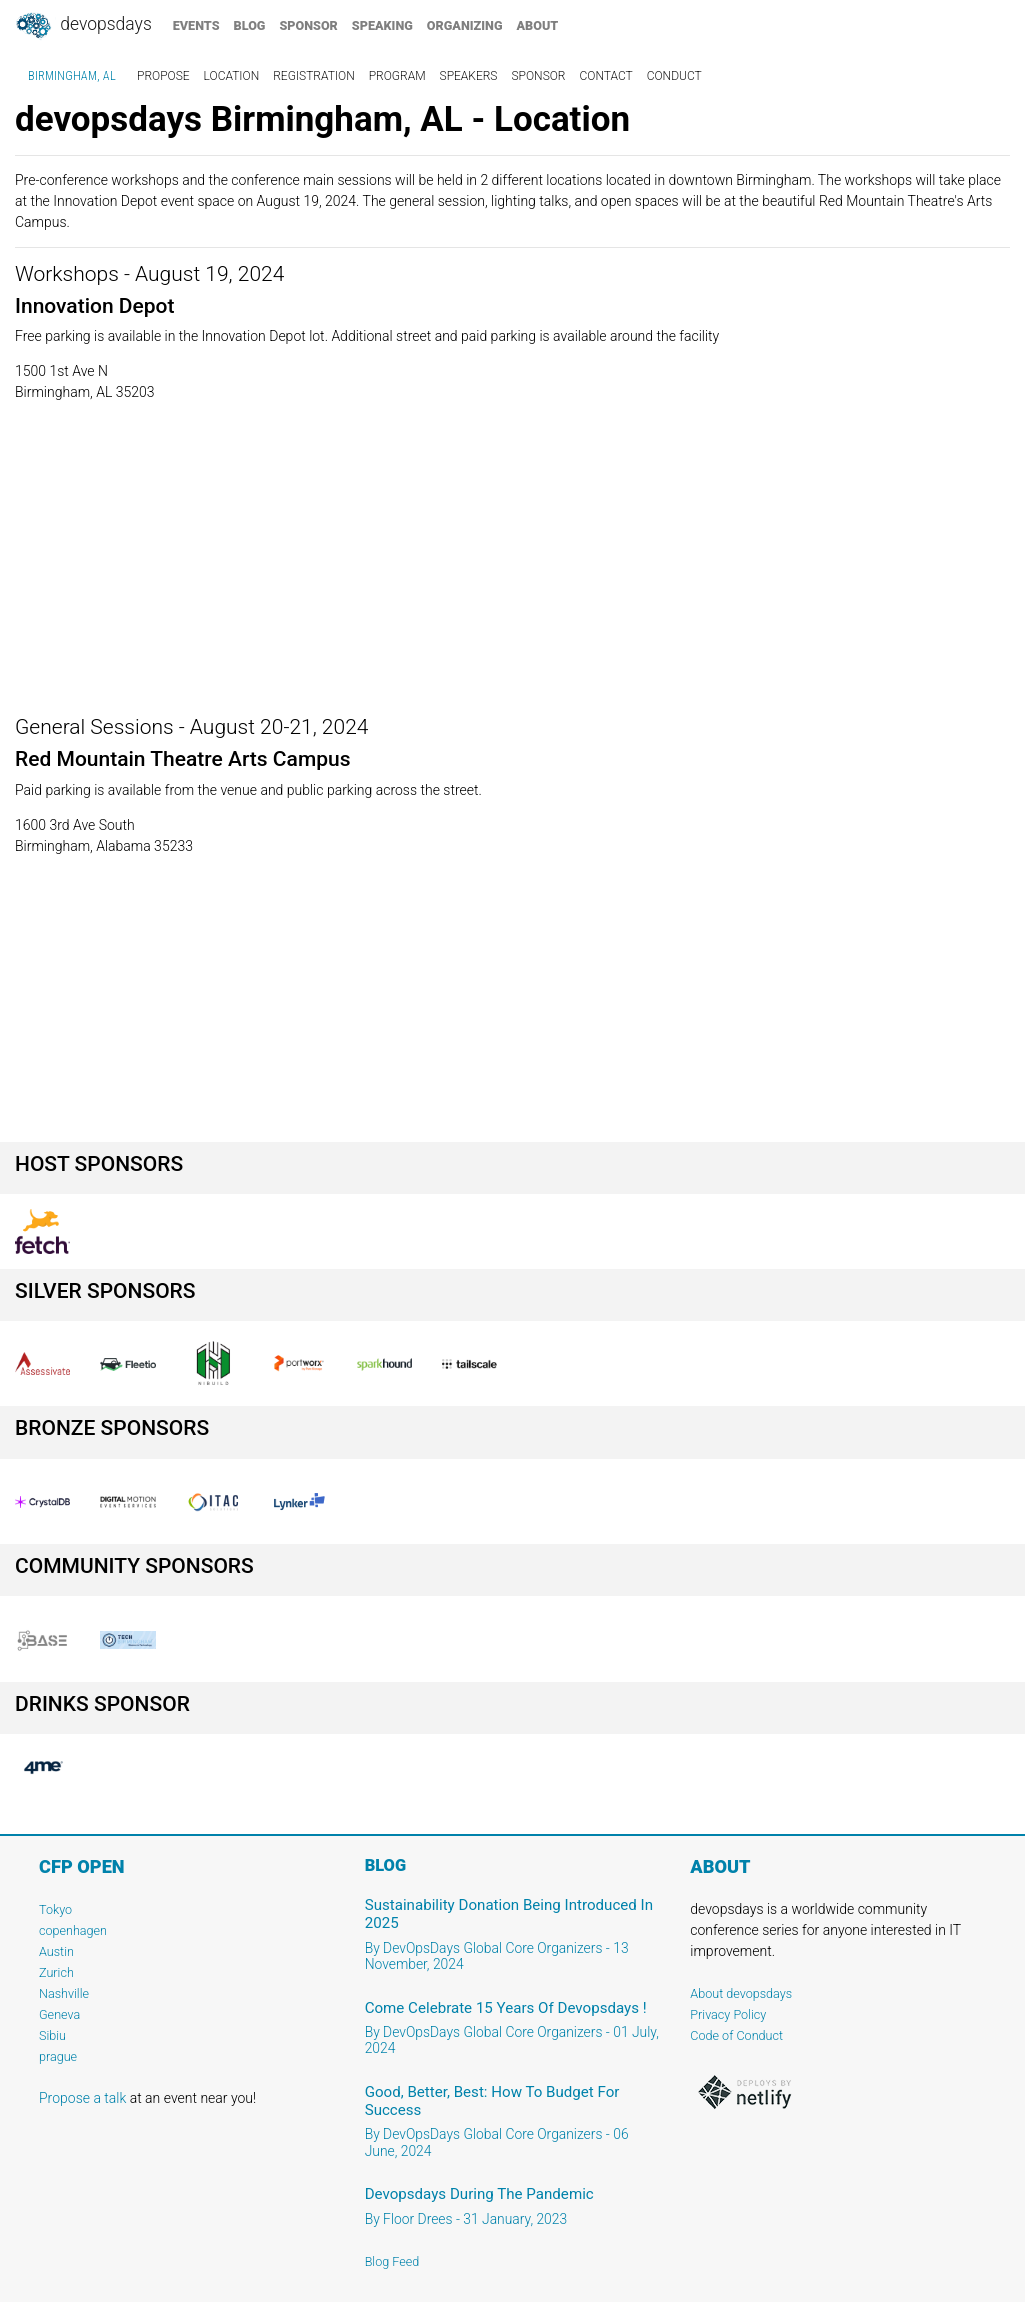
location (232, 76)
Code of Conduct (736, 2035)
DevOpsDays (83, 26)
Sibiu (52, 2035)
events (196, 25)
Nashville (64, 1993)
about (538, 25)
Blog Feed (392, 2261)
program (397, 76)
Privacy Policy (728, 2014)
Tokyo (55, 1909)
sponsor (308, 25)
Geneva (59, 2014)
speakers (469, 76)
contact (605, 76)
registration (314, 76)
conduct (674, 76)
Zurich (56, 1972)
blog (250, 25)
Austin (56, 1951)
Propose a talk (82, 2098)
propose (163, 76)
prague (58, 2056)
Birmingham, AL (72, 76)
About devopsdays (741, 1993)
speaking (382, 25)
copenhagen (73, 1930)
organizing (465, 25)
